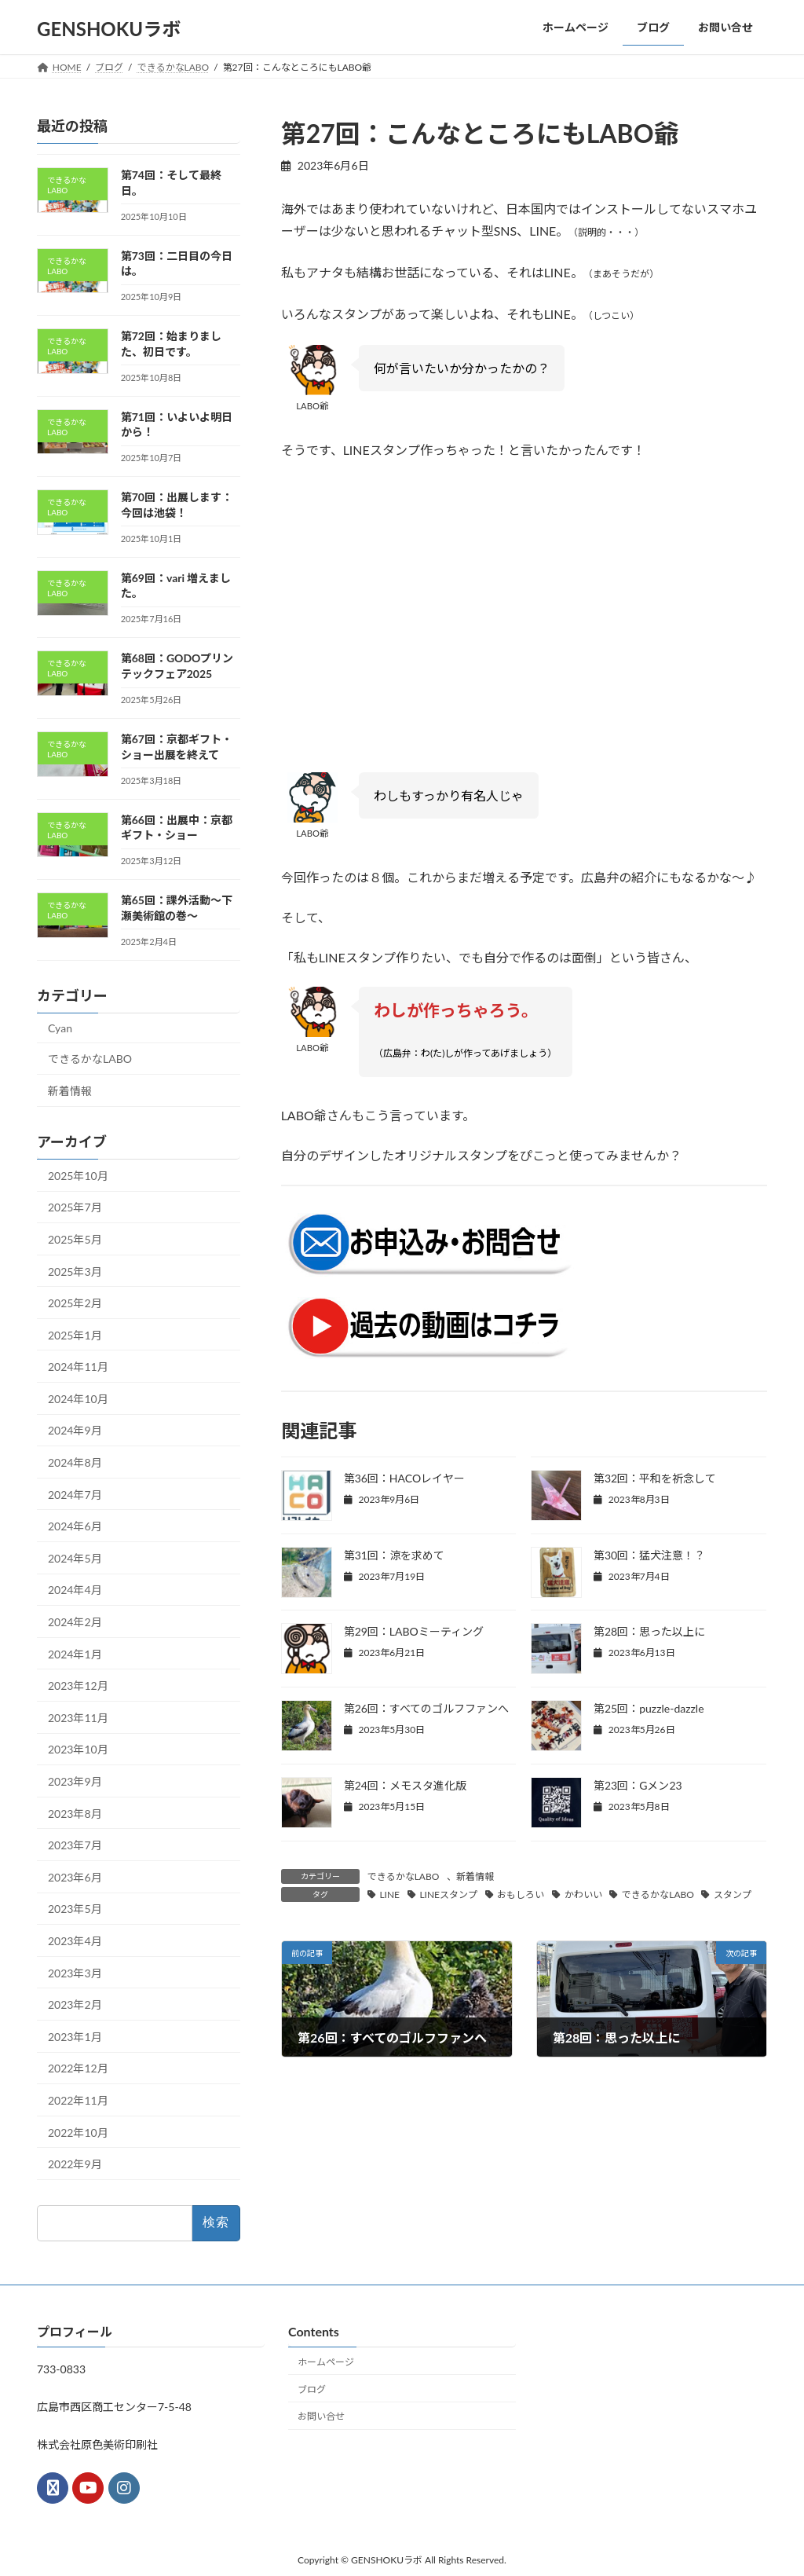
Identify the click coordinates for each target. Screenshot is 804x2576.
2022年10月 (78, 2131)
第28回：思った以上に (649, 1631)
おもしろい (520, 1894)
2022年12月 (78, 2068)
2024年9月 (75, 1430)
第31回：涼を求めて (394, 1555)
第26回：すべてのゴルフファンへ (426, 1708)
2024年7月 (75, 1494)
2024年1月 (75, 1653)
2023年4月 (75, 1941)
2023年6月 (75, 1876)
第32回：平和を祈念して (655, 1478)
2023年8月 (75, 1812)
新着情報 (475, 1876)
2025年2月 (75, 1303)
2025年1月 (75, 1334)
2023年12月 (78, 1685)
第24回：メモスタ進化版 (405, 1785)
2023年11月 (78, 1717)
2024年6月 (75, 1526)
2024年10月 (78, 1398)
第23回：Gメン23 (638, 1785)
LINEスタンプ (448, 1894)
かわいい (583, 1894)
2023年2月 (75, 2004)
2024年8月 (75, 1462)
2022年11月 (78, 2100)
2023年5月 (75, 1908)
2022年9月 (75, 2164)
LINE (389, 1894)
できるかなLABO (403, 1876)
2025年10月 (78, 1175)
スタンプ (732, 1894)
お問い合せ (321, 2416)
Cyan (60, 1027)
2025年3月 (75, 1270)
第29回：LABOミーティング (414, 1631)
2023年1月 (75, 2036)
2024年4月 (75, 1589)
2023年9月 (75, 1781)
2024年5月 (75, 1557)
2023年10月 (78, 1749)
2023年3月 (75, 1972)
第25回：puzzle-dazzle (649, 1708)
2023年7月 (75, 1845)
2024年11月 (78, 1366)
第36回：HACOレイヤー (405, 1478)
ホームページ (326, 2362)
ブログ (312, 2389)
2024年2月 (75, 1622)
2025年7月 (75, 1207)
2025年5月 (75, 1239)
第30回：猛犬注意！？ (649, 1555)
